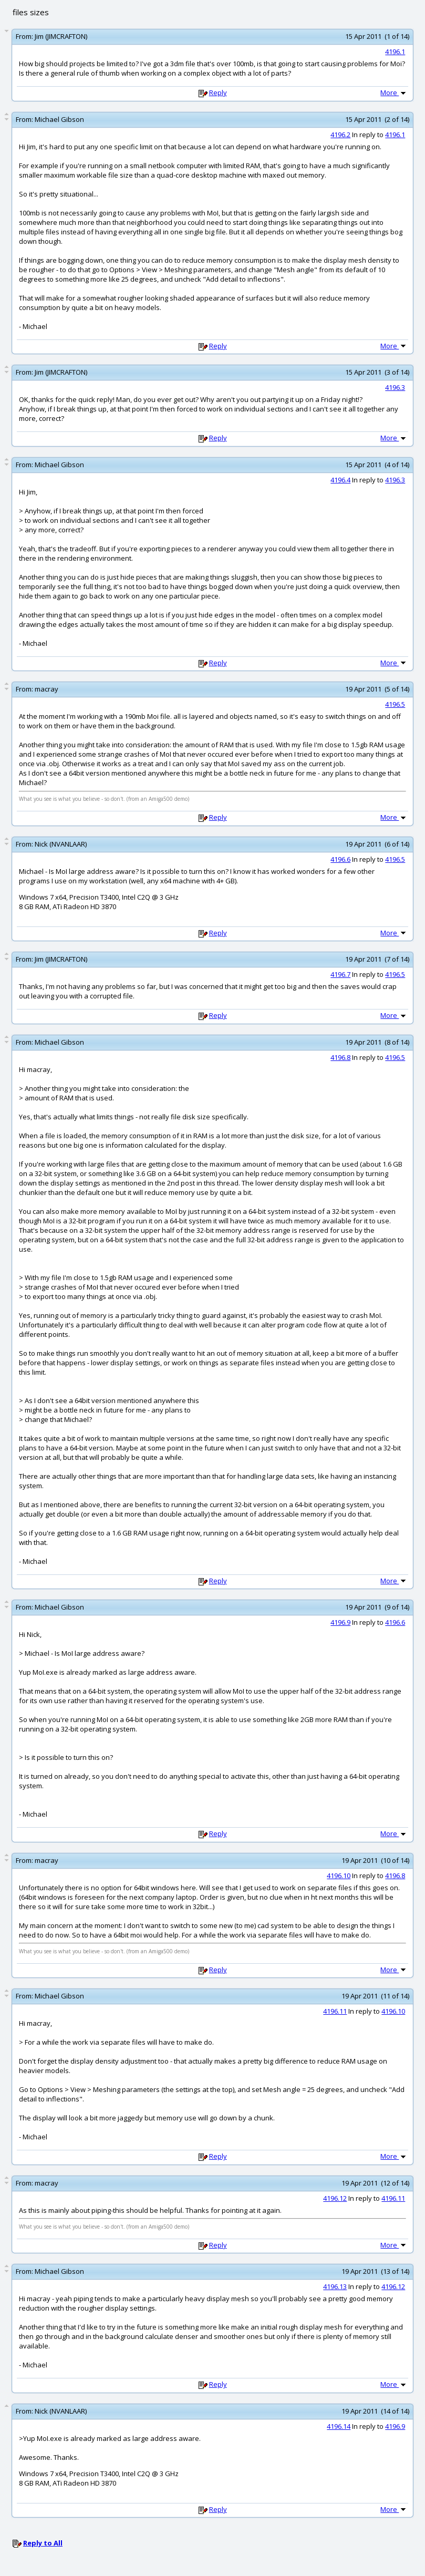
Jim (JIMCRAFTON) (61, 36)
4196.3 (395, 387)
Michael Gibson (59, 119)
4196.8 (340, 1057)
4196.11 (335, 2011)
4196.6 (340, 859)
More (394, 92)
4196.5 (395, 704)
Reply (218, 92)
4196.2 (340, 134)
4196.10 (338, 1875)
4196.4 (340, 480)
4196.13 (335, 2286)
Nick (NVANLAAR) (61, 844)
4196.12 (335, 2198)
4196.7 (340, 974)
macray (46, 689)
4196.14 (338, 2426)
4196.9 (340, 1622)
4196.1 (395, 51)
